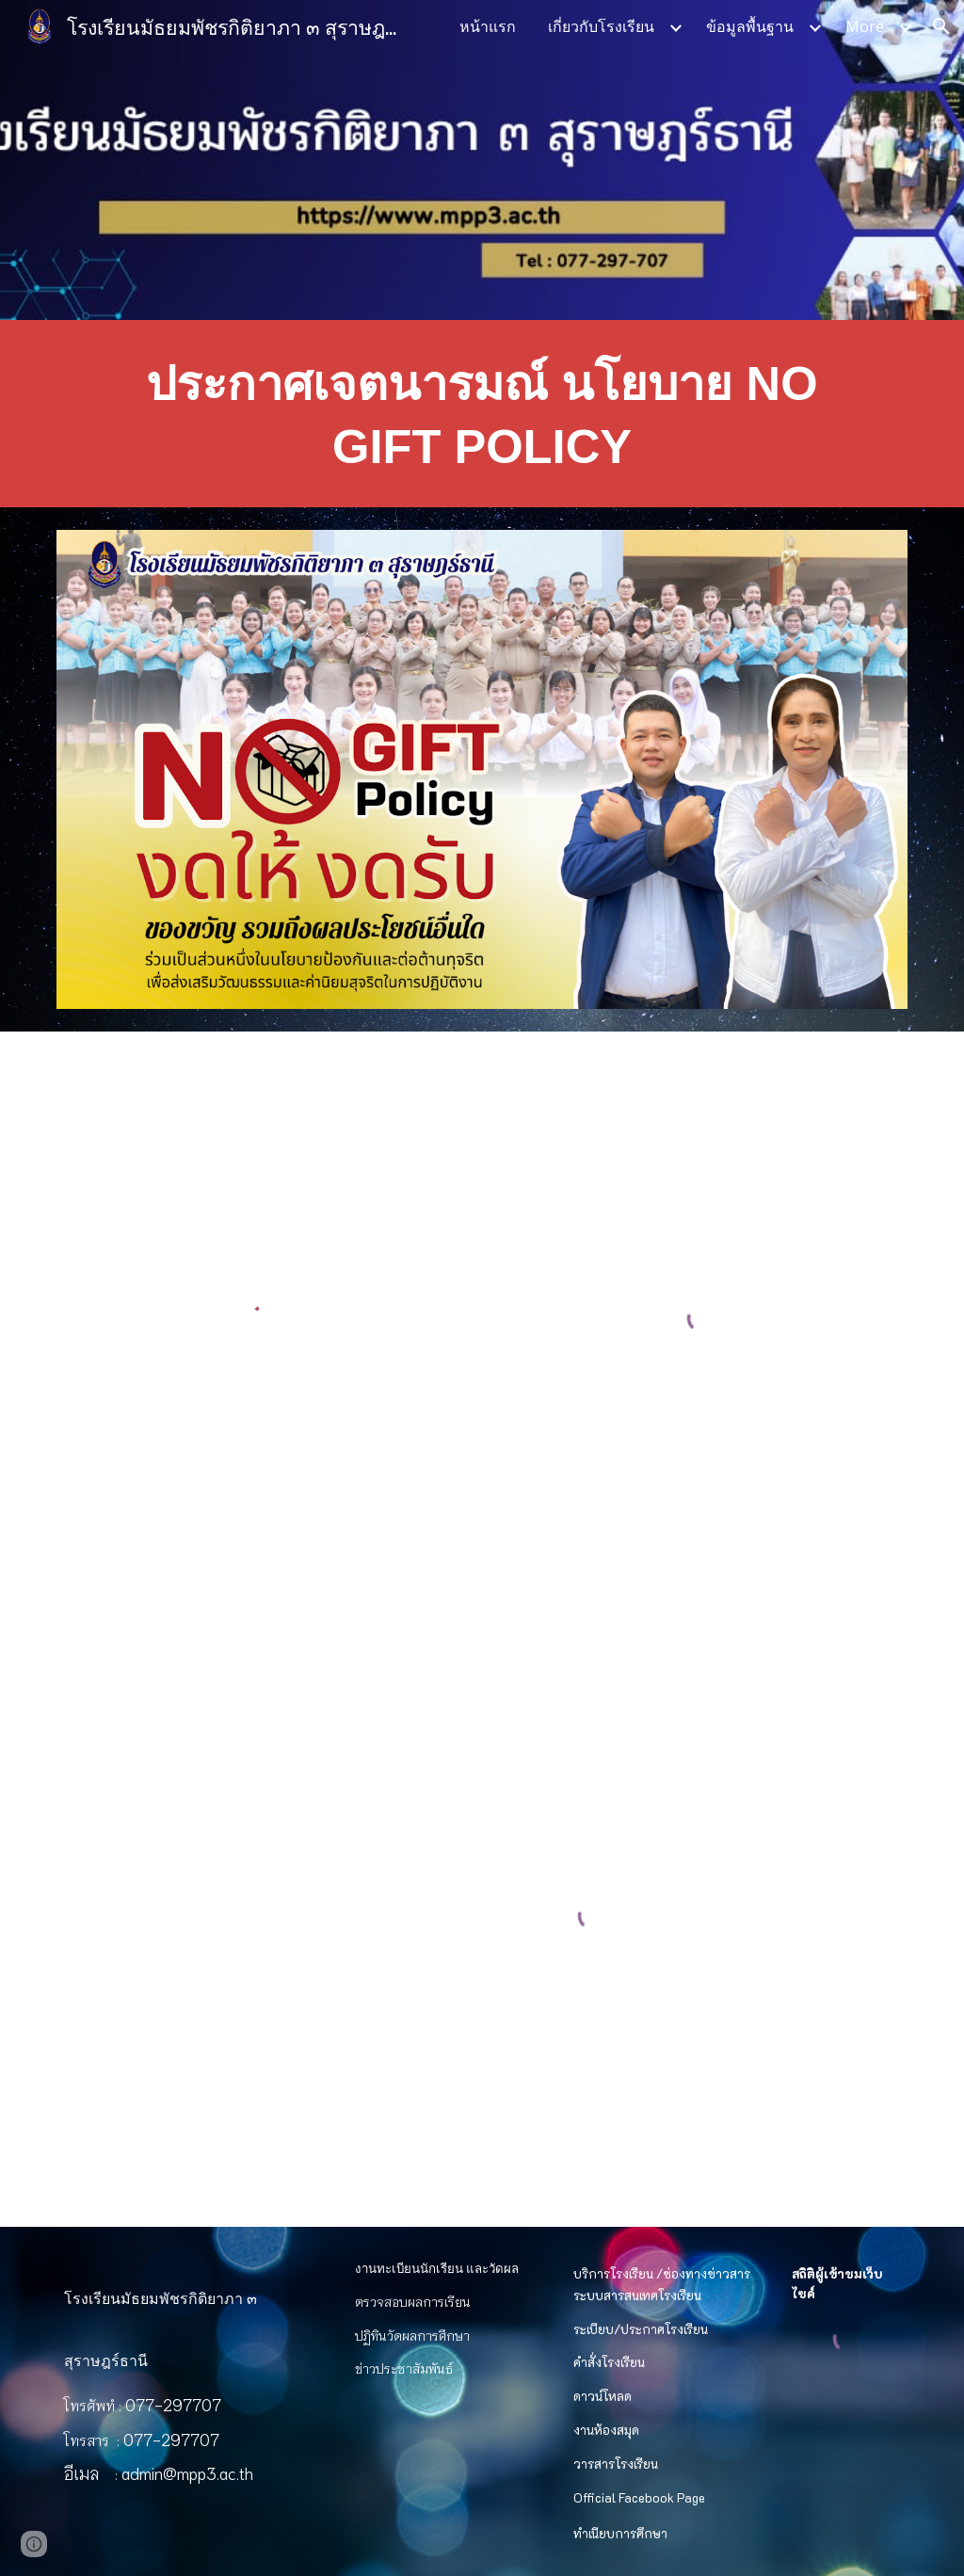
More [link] (864, 26)
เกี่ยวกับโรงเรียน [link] (601, 26)
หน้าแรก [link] (487, 26)
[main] (482, 414)
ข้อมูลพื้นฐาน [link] (750, 26)
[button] (941, 26)
